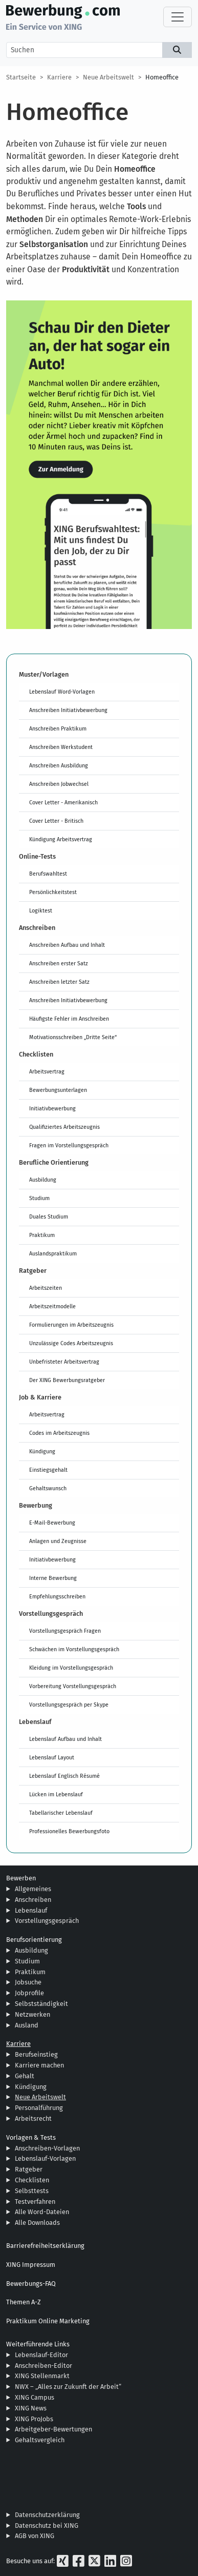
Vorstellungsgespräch (47, 1920)
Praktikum (42, 1235)
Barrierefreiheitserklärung (45, 2245)
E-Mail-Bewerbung (52, 1522)
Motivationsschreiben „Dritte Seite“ (73, 1037)
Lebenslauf (31, 1910)
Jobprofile (29, 1993)
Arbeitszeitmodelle (52, 1306)
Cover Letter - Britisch (56, 821)
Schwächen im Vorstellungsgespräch (74, 1649)
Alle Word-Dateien (42, 2212)
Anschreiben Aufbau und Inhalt (67, 945)
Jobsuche (28, 1982)
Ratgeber (28, 2169)
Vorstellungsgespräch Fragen (65, 1631)
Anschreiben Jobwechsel (59, 784)
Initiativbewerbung (52, 1108)
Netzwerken (32, 2014)
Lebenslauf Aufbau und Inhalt (65, 1739)
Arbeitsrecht (33, 2118)
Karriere (59, 77)
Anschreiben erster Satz (58, 963)
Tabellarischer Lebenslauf (61, 1813)
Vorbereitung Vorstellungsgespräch (72, 1686)
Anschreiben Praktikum (57, 728)
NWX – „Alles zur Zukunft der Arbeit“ (68, 2386)
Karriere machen (39, 2065)
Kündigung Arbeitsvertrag (60, 839)
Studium (39, 1198)
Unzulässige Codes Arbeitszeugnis (71, 1343)
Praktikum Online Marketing (48, 2321)
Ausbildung (42, 1179)
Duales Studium (48, 1216)
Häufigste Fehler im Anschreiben (69, 1019)
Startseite (21, 77)
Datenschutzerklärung (47, 2515)
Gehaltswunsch (48, 1488)
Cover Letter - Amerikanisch (63, 802)
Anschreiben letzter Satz (59, 982)
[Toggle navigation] (177, 17)
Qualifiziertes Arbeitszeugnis (64, 1127)
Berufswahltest (48, 873)
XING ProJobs (34, 2419)
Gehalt (24, 2076)
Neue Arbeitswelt (108, 77)
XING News (31, 2408)
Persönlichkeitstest (53, 892)
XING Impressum (30, 2264)
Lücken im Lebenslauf (56, 1794)
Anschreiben (33, 1899)
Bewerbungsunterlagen (58, 1090)
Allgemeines (33, 1889)
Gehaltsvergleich (39, 2440)
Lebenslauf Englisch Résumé (64, 1776)
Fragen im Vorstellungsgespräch (68, 1145)
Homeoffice (162, 77)
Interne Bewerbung (53, 1578)
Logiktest (40, 910)
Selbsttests (32, 2191)
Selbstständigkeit (41, 2004)
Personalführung (39, 2108)
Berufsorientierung (34, 1939)
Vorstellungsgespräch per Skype (68, 1704)
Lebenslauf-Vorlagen (45, 2158)
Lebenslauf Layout (51, 1757)
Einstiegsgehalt (48, 1470)
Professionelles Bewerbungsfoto (69, 1831)
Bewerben (21, 1878)
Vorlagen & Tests (31, 2137)
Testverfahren (35, 2201)
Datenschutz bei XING (46, 2525)
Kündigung (42, 1451)
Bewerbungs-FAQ (31, 2283)
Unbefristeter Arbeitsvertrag (64, 1361)
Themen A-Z (23, 2302)
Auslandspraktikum (53, 1253)
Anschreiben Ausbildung (58, 765)
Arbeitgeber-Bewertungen (53, 2429)
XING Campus (34, 2397)
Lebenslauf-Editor (41, 2355)
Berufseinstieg (36, 2054)
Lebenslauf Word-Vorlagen (62, 691)
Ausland (26, 2025)
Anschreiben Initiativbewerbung (68, 710)
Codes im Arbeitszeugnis (59, 1433)
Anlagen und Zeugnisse (57, 1541)
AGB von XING (34, 2536)
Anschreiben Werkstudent (61, 747)
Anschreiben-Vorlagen (47, 2148)
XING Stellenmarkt (42, 2376)
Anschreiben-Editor (43, 2365)
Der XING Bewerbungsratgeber (67, 1380)
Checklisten (32, 2180)
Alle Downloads (37, 2222)
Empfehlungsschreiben (57, 1596)
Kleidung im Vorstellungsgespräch (71, 1668)
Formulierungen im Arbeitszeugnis (71, 1325)
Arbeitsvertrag (46, 1071)
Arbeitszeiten (45, 1288)
